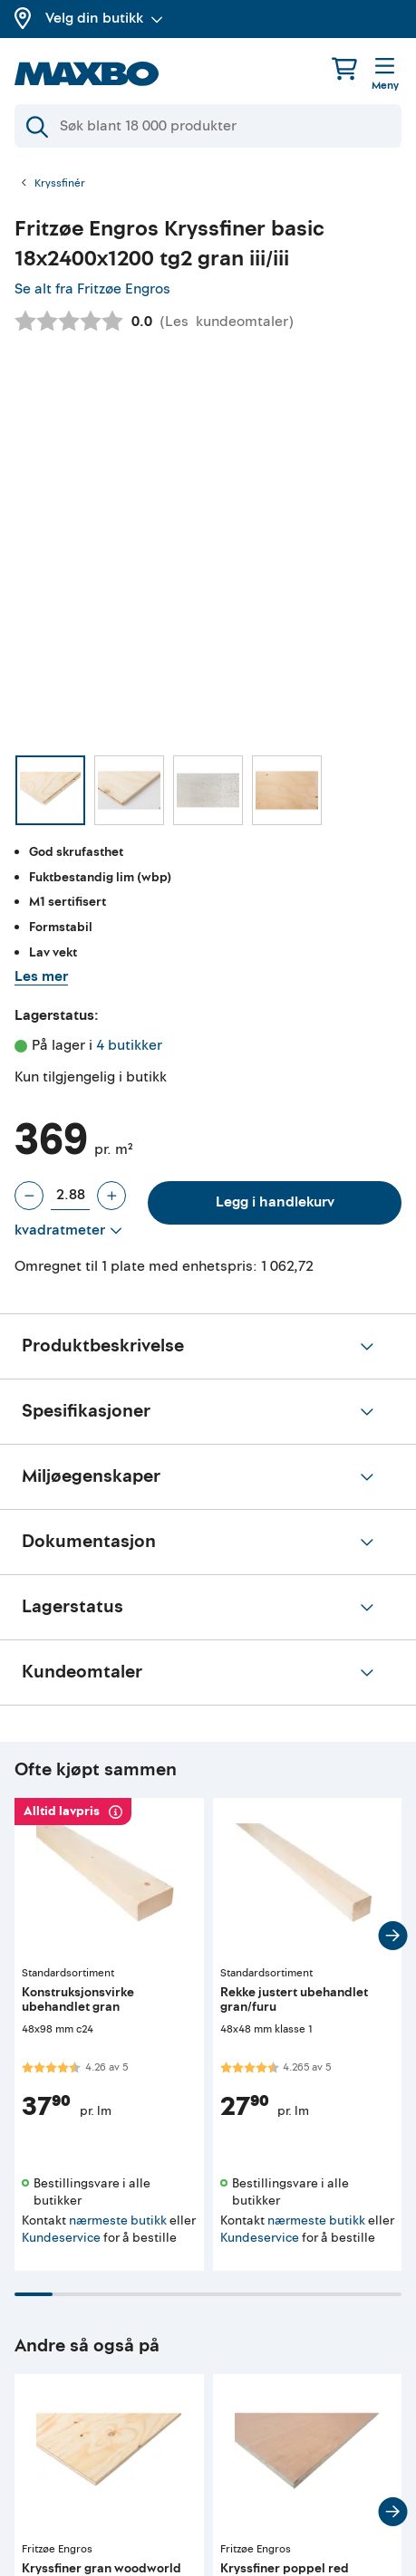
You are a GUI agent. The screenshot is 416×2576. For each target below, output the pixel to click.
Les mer (41, 976)
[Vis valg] (68, 1231)
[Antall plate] (70, 1195)
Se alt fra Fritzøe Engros (92, 289)
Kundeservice (61, 2237)
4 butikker (129, 1045)
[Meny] (385, 75)
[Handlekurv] (344, 68)
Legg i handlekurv (275, 1202)
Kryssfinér (59, 183)
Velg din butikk (104, 18)
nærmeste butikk (118, 2220)
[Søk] (208, 126)
